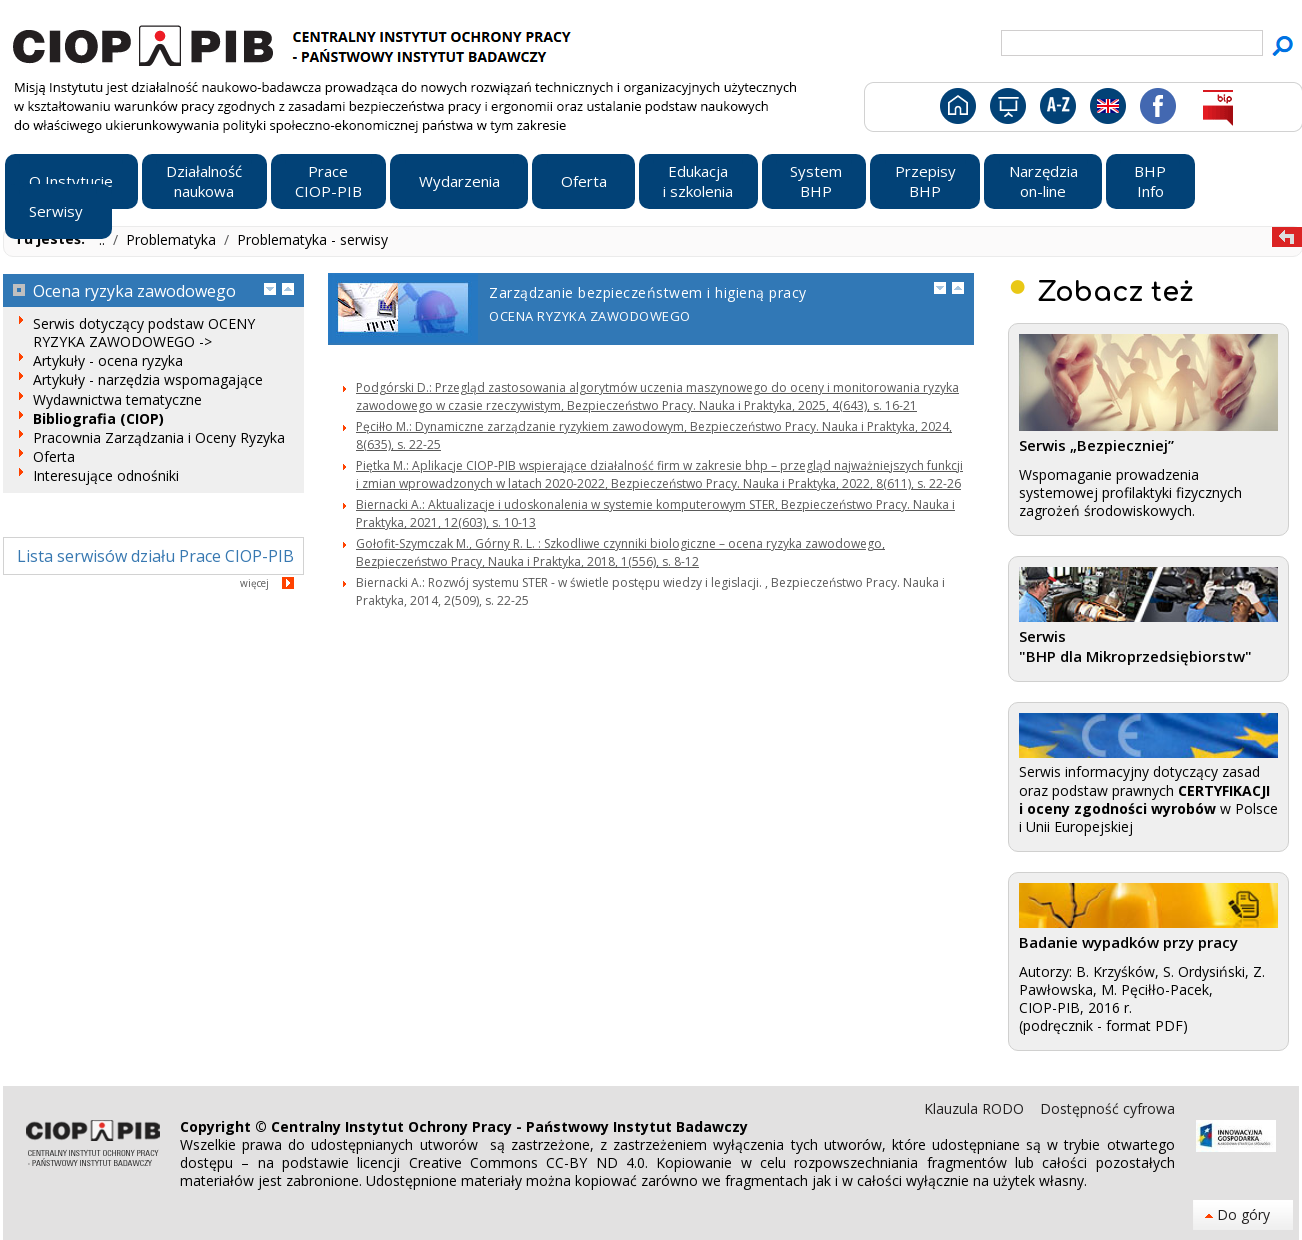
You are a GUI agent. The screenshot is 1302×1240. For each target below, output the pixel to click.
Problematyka (173, 239)
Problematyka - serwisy (312, 239)
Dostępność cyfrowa (1107, 1108)
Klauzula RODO (976, 1108)
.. (104, 239)
